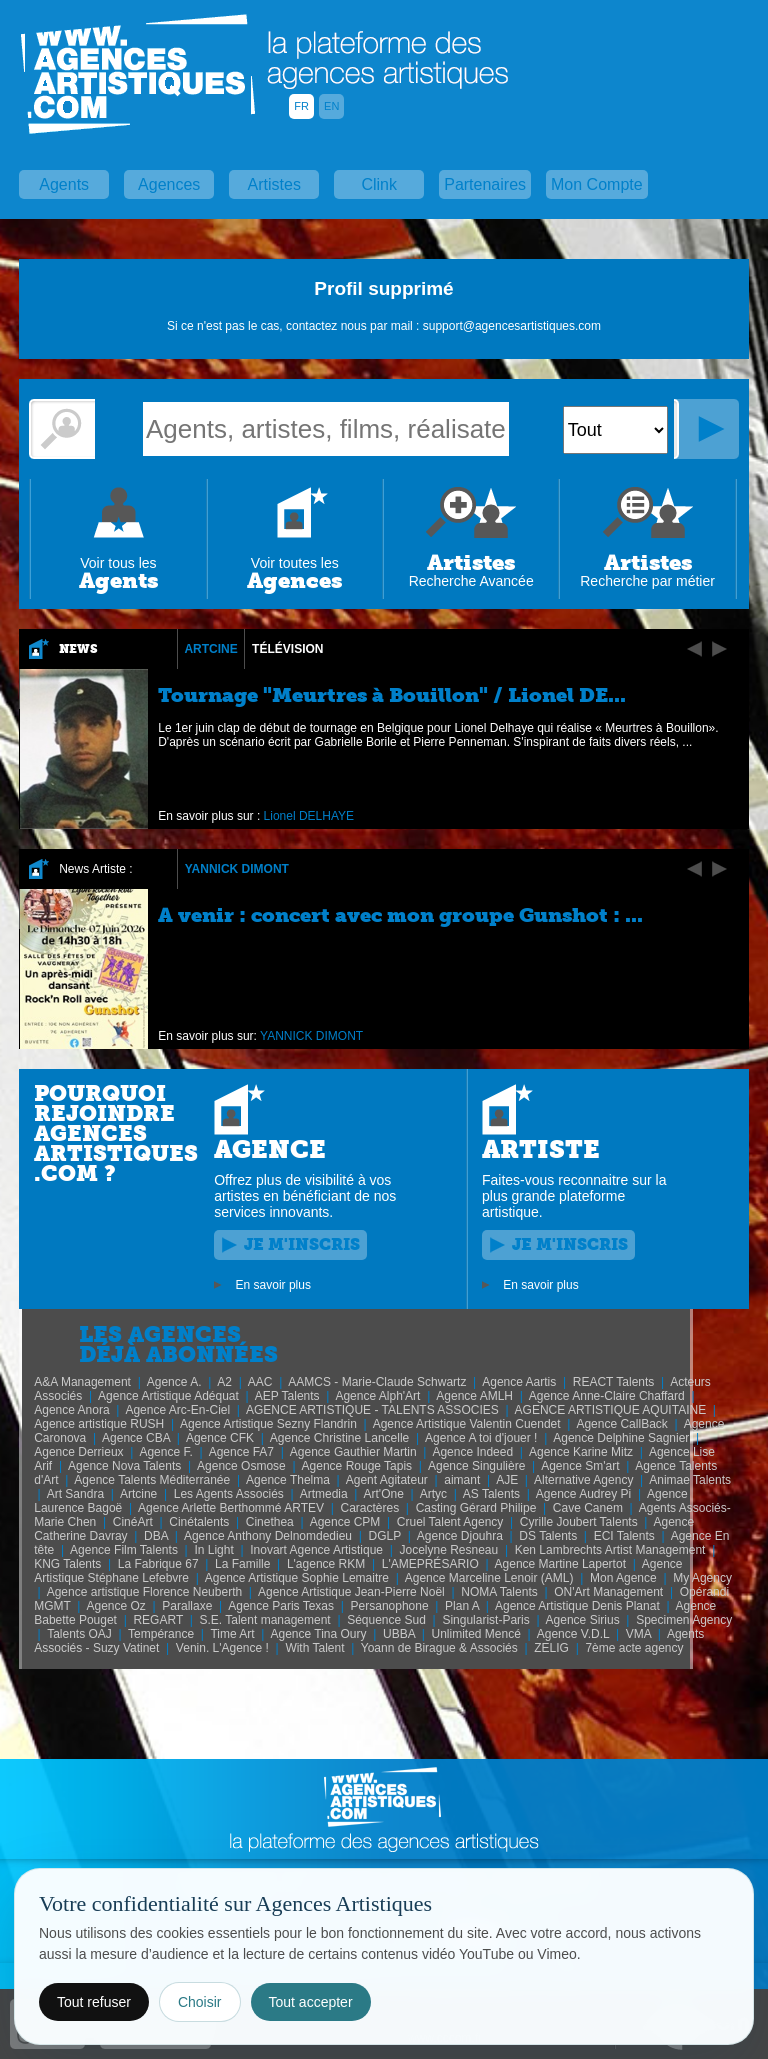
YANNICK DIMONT (237, 869)
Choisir (200, 2002)
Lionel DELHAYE (309, 816)
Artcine (210, 649)
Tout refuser (94, 2002)
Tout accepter (311, 2002)
